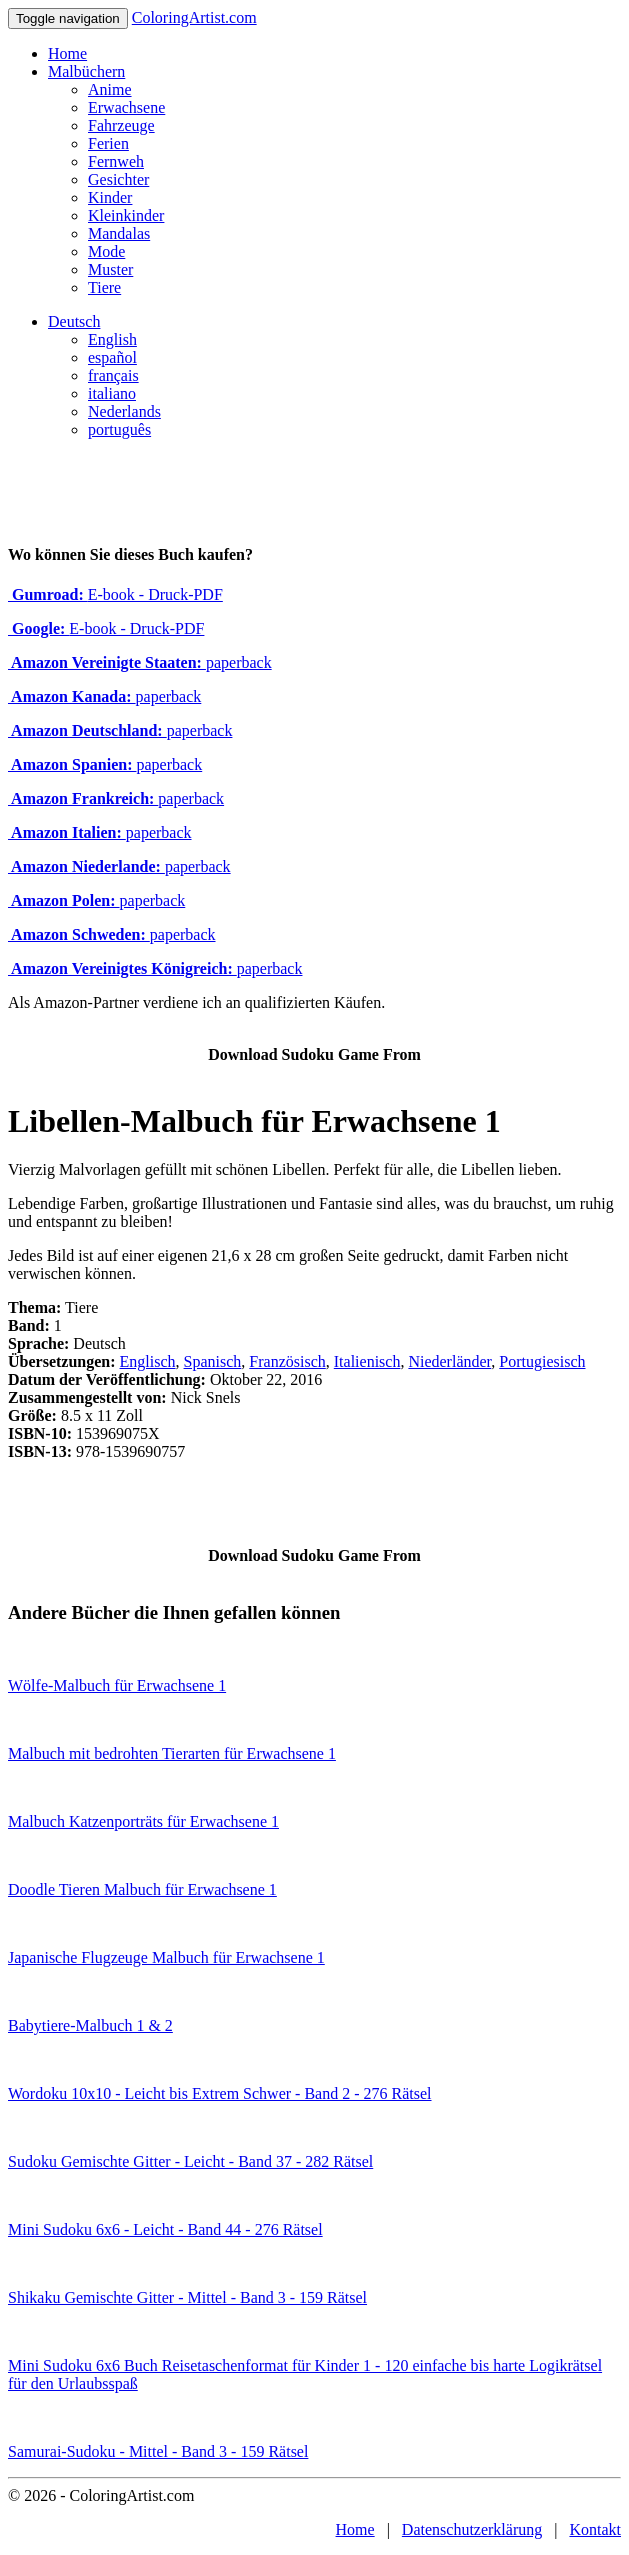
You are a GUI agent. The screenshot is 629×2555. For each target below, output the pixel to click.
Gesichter (118, 179)
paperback (140, 662)
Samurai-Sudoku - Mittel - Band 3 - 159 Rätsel (158, 2451)
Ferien (108, 143)
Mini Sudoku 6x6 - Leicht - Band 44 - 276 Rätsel (165, 2229)
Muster (110, 269)
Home (67, 53)
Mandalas (119, 233)
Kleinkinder (126, 215)
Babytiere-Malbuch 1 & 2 (90, 2025)
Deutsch (74, 321)
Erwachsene (126, 107)
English (112, 339)
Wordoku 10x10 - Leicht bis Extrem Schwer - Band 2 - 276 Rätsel (220, 2093)
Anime (110, 89)
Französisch (287, 1361)
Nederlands (124, 411)
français (113, 375)
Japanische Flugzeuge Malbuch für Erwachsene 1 (166, 1957)
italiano (112, 393)
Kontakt (595, 2529)
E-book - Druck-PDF (115, 594)
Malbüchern (86, 71)
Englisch (148, 1361)
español (112, 357)
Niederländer (449, 1361)
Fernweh (116, 161)
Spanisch (213, 1361)
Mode (106, 251)
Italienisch (367, 1361)
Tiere (104, 287)
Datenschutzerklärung (472, 2529)
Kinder (110, 197)
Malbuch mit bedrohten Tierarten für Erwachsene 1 (172, 1753)
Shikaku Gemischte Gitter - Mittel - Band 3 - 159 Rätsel (187, 2297)
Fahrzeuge (121, 125)
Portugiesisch (542, 1361)
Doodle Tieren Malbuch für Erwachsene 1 (142, 1889)
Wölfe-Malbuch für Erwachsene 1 (117, 1685)
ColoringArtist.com (194, 17)
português (119, 429)
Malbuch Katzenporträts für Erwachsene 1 (143, 1821)
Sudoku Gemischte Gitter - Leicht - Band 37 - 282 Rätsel (190, 2161)
